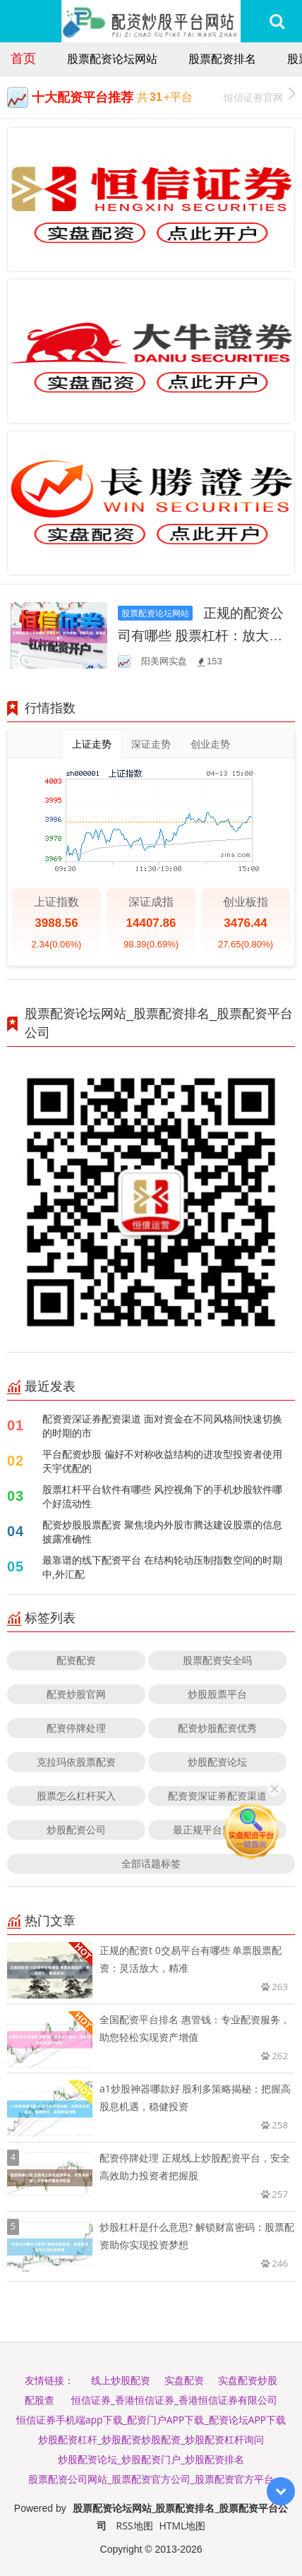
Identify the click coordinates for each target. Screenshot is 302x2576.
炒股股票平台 (217, 1694)
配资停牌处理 (76, 1728)
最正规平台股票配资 (217, 1829)
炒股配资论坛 (217, 1761)
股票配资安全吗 (217, 1660)
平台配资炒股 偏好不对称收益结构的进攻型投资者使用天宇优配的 (162, 1461)
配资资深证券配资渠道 (217, 1795)
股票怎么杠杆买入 (76, 1795)
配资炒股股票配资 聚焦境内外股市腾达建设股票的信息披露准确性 (162, 1531)
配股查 (39, 2400)
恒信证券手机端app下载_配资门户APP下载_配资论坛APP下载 (151, 2419)
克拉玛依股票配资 (76, 1761)
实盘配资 (184, 2380)
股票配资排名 (222, 58)
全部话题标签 (151, 1863)
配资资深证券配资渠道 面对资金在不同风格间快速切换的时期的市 (162, 1425)
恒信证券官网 (259, 96)
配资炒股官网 (76, 1694)
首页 (23, 57)
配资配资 (76, 1660)
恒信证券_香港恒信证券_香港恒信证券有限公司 (174, 2400)
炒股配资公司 (76, 1829)
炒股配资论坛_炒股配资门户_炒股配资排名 (151, 2459)
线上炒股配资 (120, 2380)
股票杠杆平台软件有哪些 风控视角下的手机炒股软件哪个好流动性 (162, 1496)
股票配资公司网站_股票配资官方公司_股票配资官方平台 (151, 2479)
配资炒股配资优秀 (217, 1728)
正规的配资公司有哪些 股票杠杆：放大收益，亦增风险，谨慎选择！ (201, 635)
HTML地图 (182, 2525)
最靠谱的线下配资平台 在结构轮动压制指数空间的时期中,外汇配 (162, 1567)
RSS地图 (134, 2525)
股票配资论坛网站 (112, 58)
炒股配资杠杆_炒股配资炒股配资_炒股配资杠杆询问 (151, 2439)
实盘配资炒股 (247, 2380)
